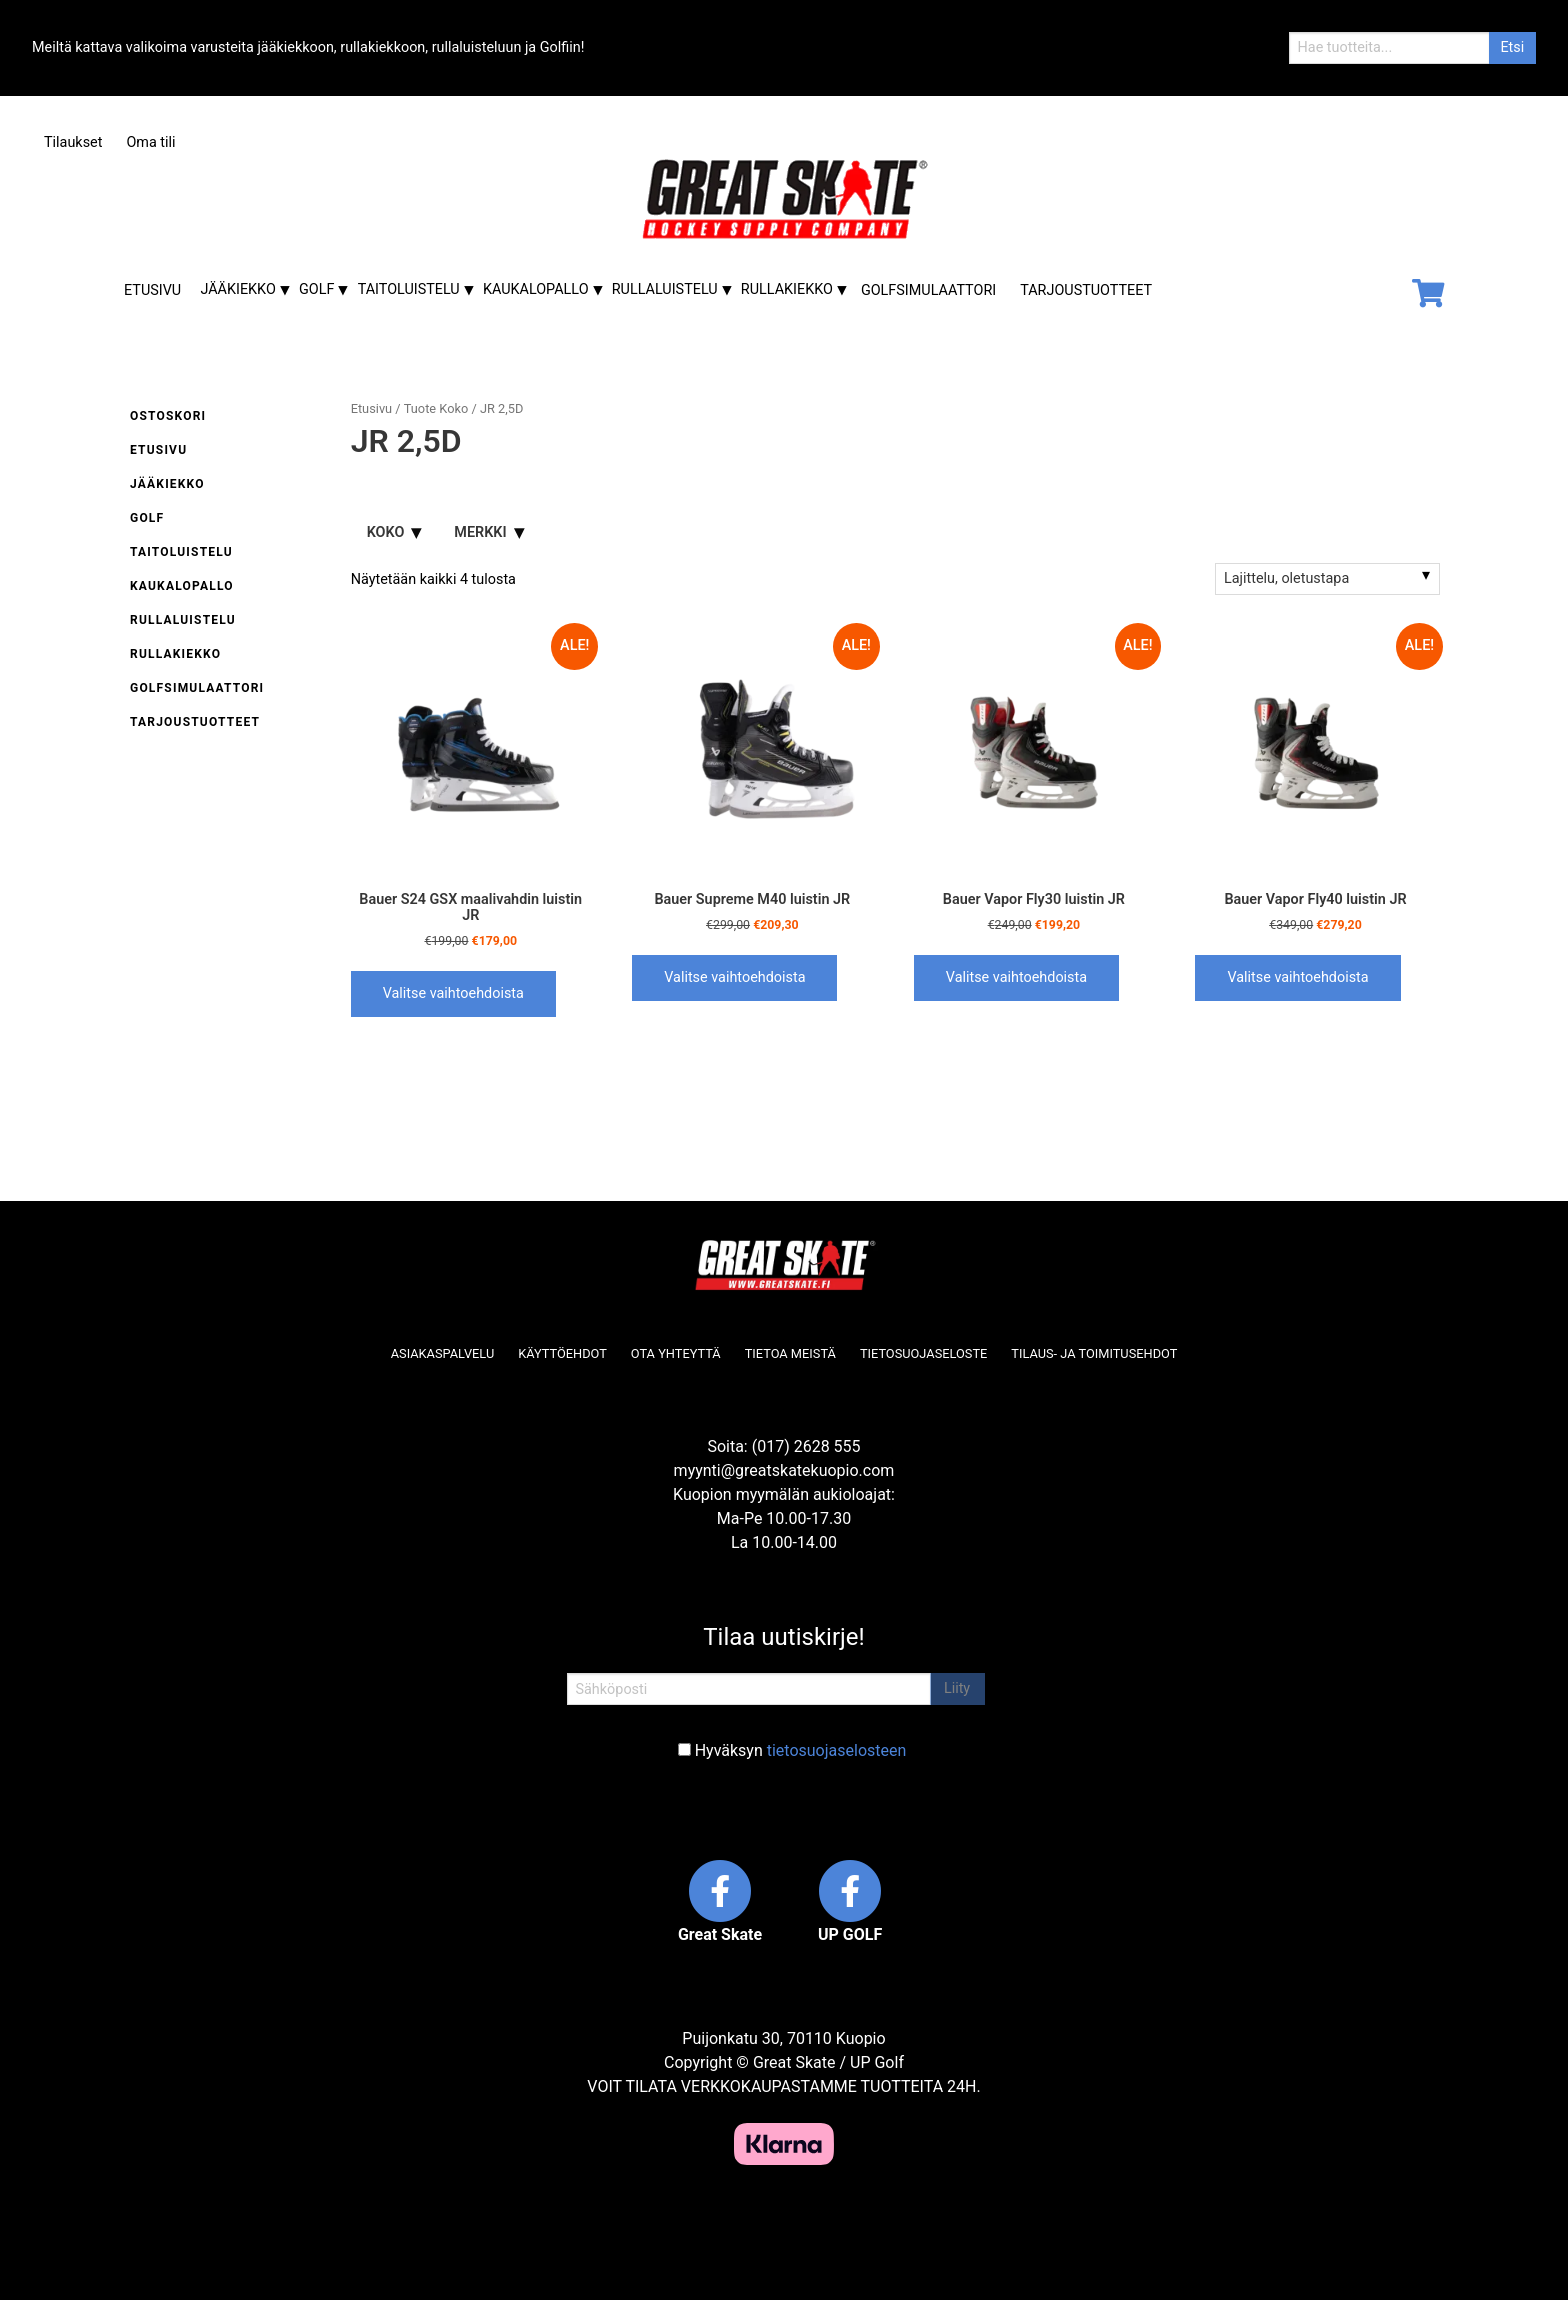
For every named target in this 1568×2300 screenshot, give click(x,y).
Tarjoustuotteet (1086, 290)
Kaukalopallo (536, 289)
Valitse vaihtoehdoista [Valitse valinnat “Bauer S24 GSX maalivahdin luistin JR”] (453, 993)
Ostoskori (168, 416)
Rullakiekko (787, 289)
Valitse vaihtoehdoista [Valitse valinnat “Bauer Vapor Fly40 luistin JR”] (1297, 977)
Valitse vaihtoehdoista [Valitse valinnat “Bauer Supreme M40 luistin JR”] (734, 977)
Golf (316, 289)
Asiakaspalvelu (443, 1353)
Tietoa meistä (790, 1353)
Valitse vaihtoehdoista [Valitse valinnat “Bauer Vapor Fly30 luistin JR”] (1016, 977)
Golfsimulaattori (928, 290)
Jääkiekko (237, 289)
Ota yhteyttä (676, 1353)
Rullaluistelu (665, 289)
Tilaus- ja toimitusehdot (1094, 1353)
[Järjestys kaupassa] (1327, 579)
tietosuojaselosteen (837, 1750)
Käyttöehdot (562, 1353)
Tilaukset (73, 142)
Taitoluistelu (409, 289)
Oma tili (150, 142)
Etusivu (152, 290)
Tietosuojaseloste (923, 1353)
